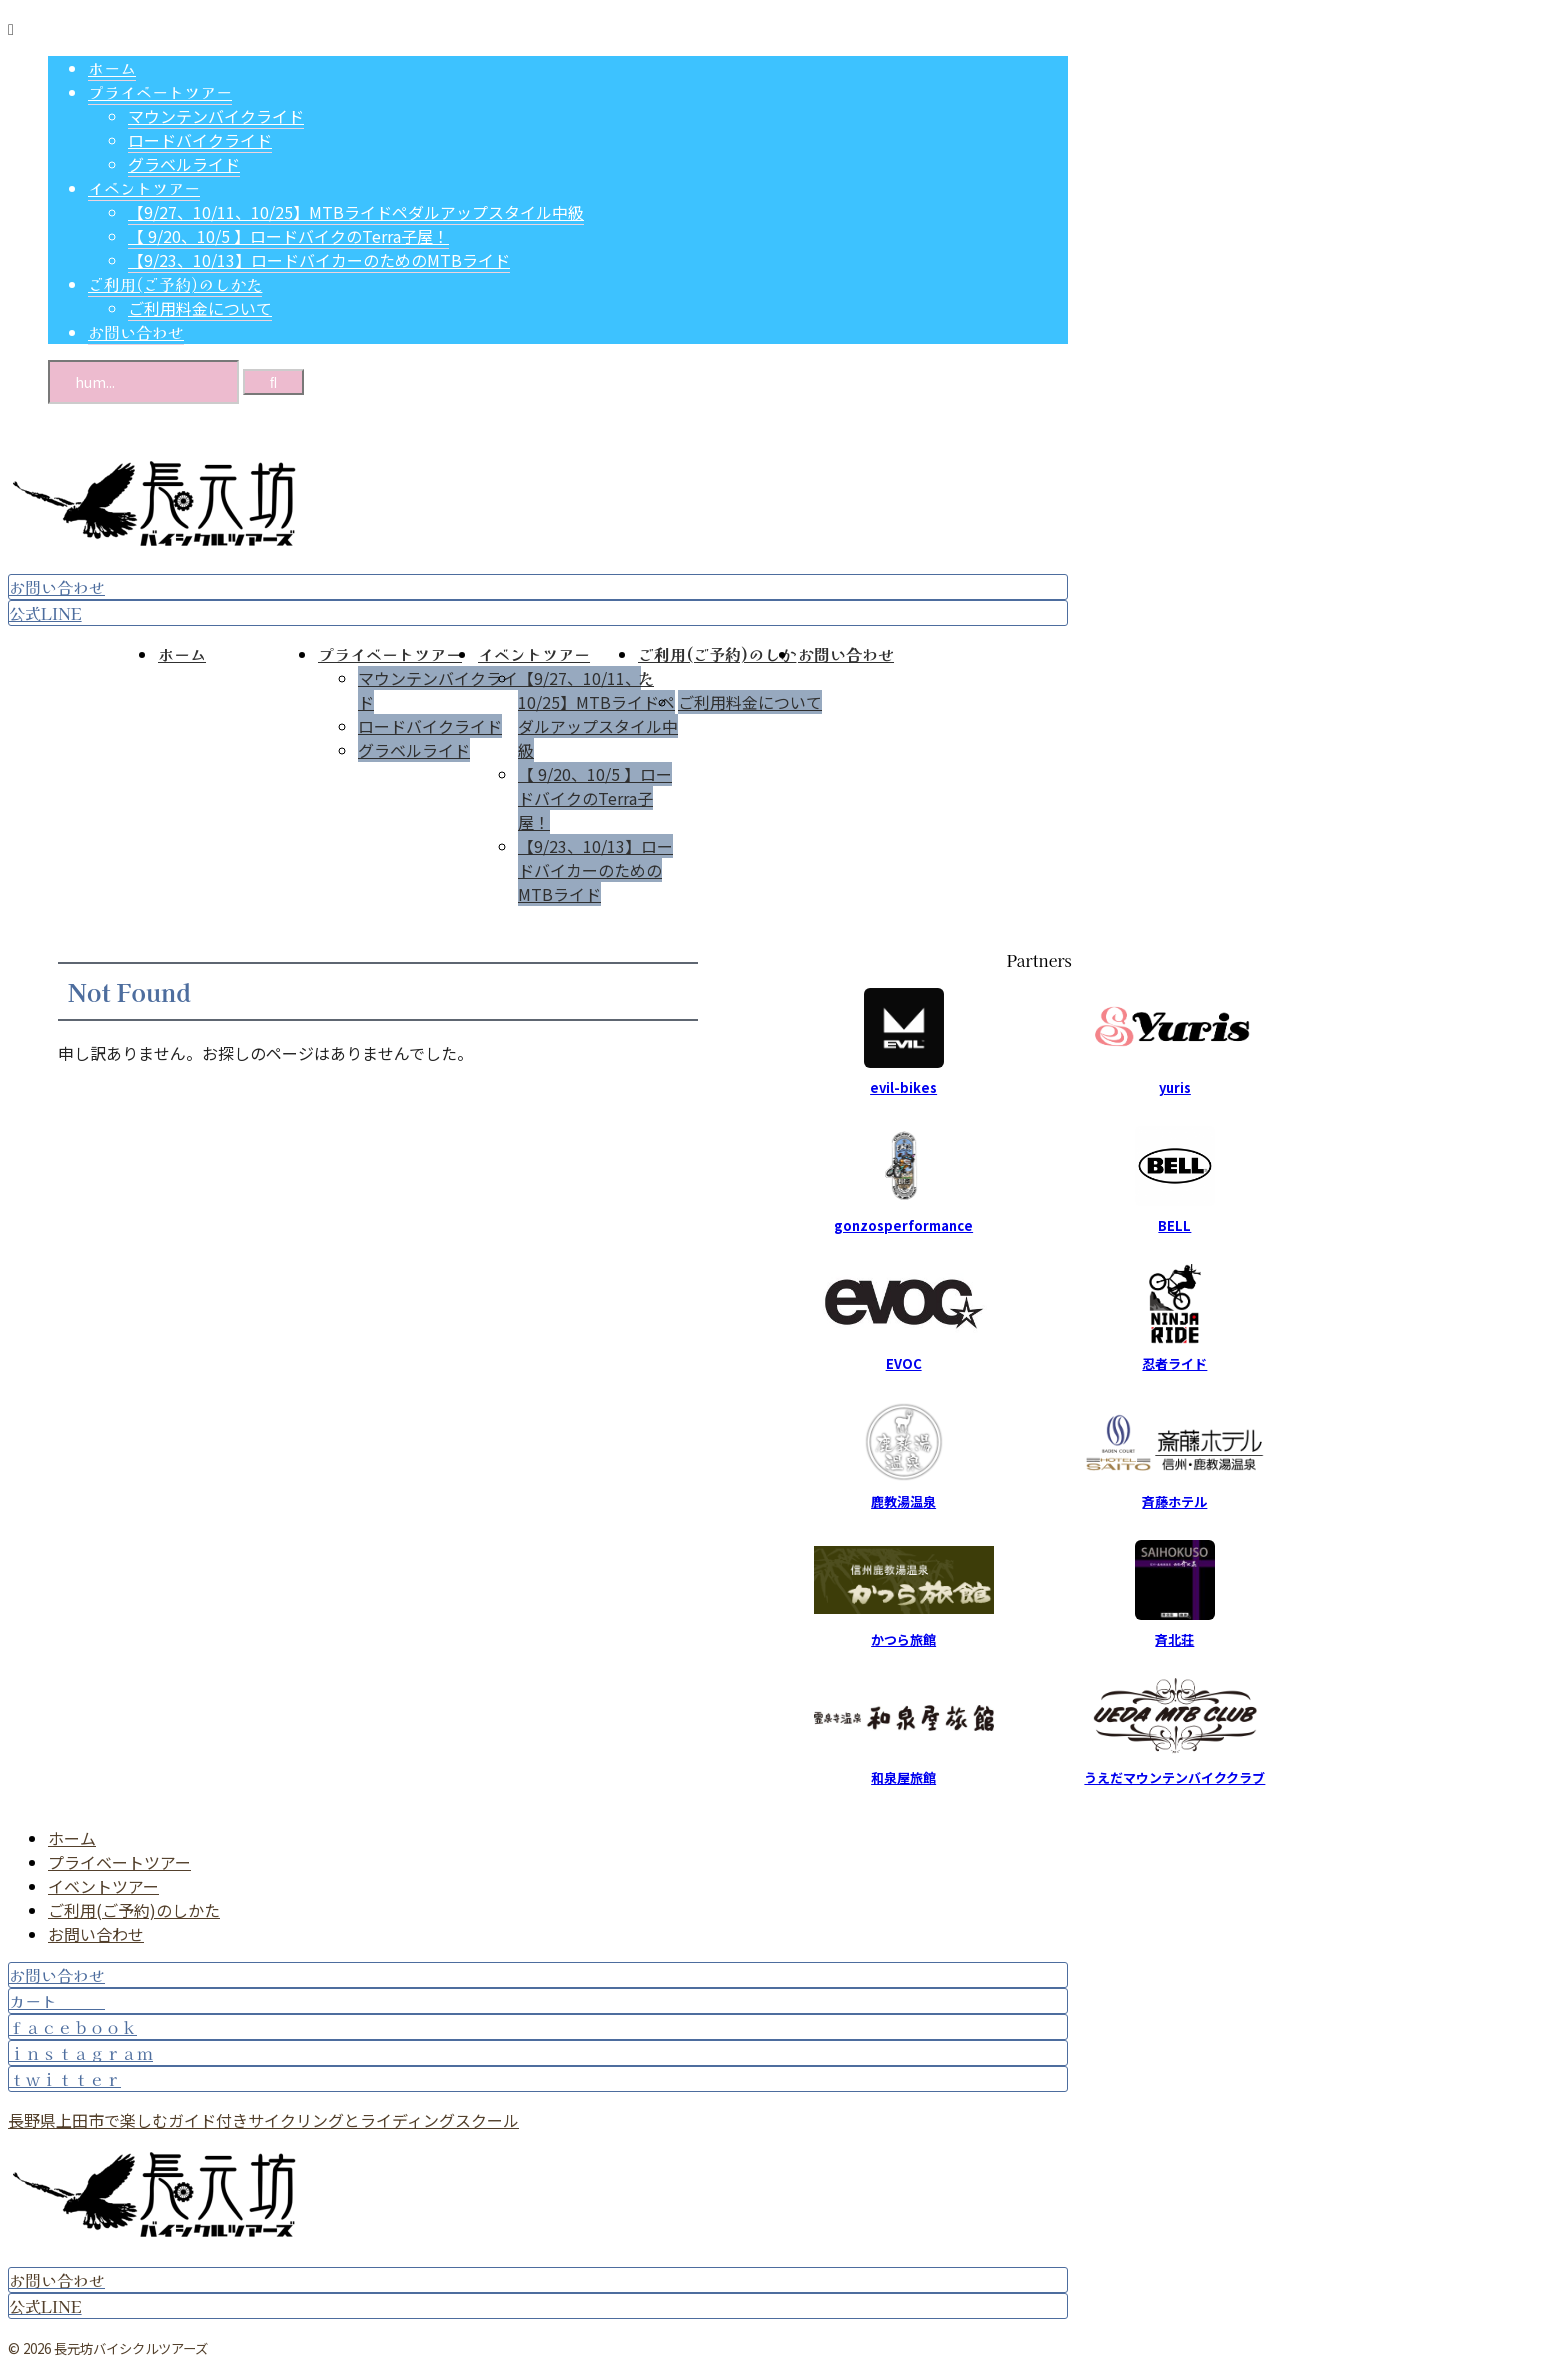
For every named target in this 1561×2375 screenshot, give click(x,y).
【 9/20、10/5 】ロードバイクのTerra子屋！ (595, 798)
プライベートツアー (390, 654)
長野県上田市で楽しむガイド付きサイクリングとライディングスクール (263, 2120)
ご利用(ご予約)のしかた (134, 1910)
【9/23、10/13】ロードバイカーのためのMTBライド (595, 870)
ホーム (182, 654)
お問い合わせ (846, 654)
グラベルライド (414, 750)
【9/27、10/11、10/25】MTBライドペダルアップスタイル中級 (598, 714)
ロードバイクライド (430, 726)
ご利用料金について (750, 702)
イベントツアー (534, 654)
